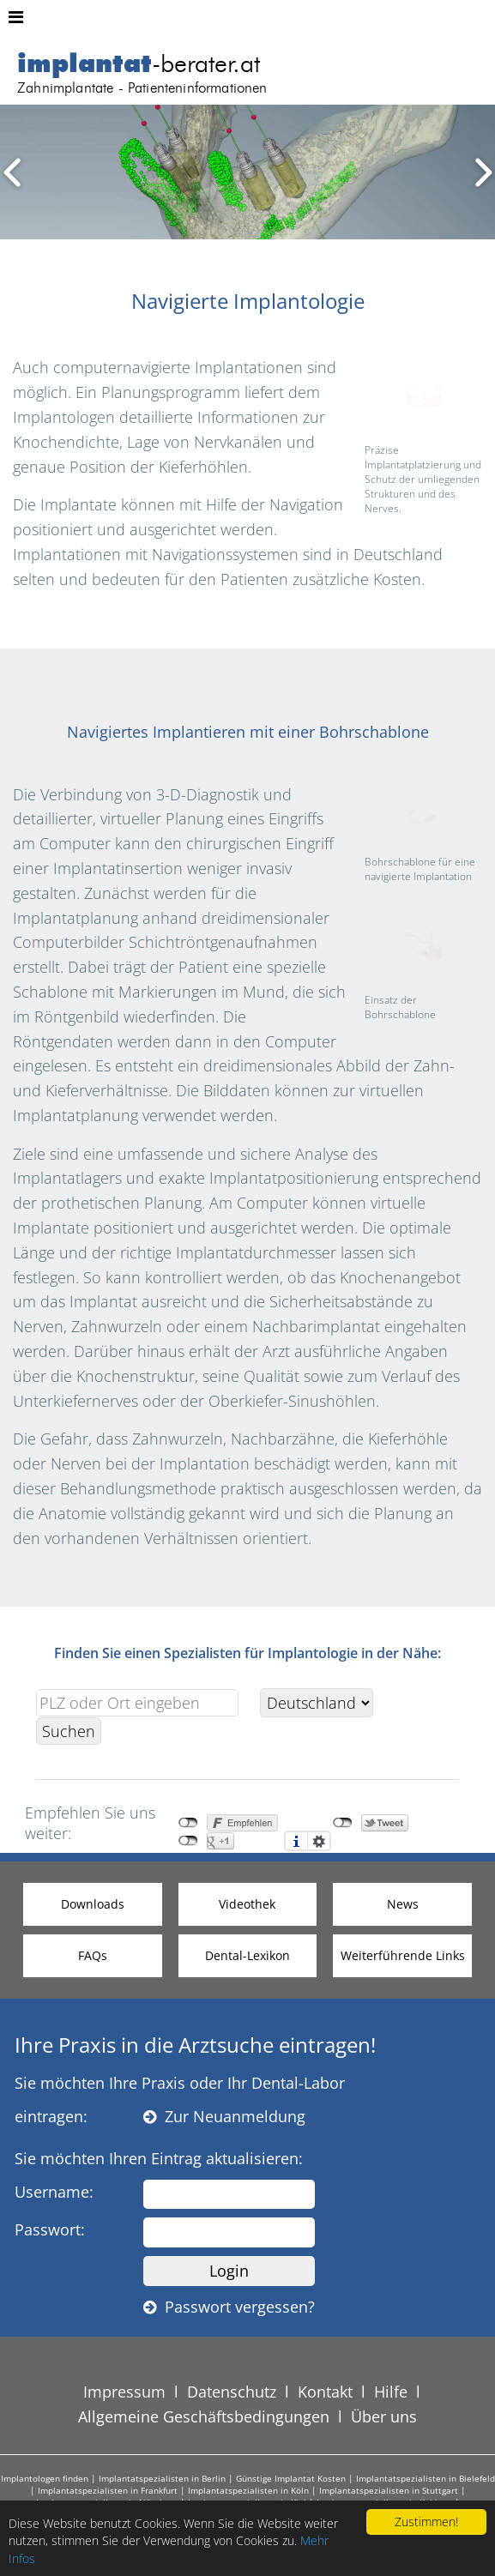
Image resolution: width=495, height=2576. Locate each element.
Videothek (247, 1904)
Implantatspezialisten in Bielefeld (425, 2478)
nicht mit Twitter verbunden (343, 1823)
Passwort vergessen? (229, 2306)
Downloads (92, 1904)
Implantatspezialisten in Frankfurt (108, 2490)
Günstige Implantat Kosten (291, 2478)
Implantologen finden (44, 2478)
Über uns (384, 2416)
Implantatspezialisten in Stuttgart (388, 2490)
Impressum (124, 2391)
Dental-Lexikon (247, 1955)
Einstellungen (319, 1841)
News (403, 1904)
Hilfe (390, 2391)
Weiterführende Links (403, 1955)
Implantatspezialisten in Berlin (162, 2478)
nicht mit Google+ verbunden (188, 1841)
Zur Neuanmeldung (224, 2116)
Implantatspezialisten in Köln (248, 2490)
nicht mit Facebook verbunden (188, 1823)
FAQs (92, 1955)
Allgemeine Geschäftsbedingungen (203, 2416)
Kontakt (325, 2391)
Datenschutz (231, 2391)
